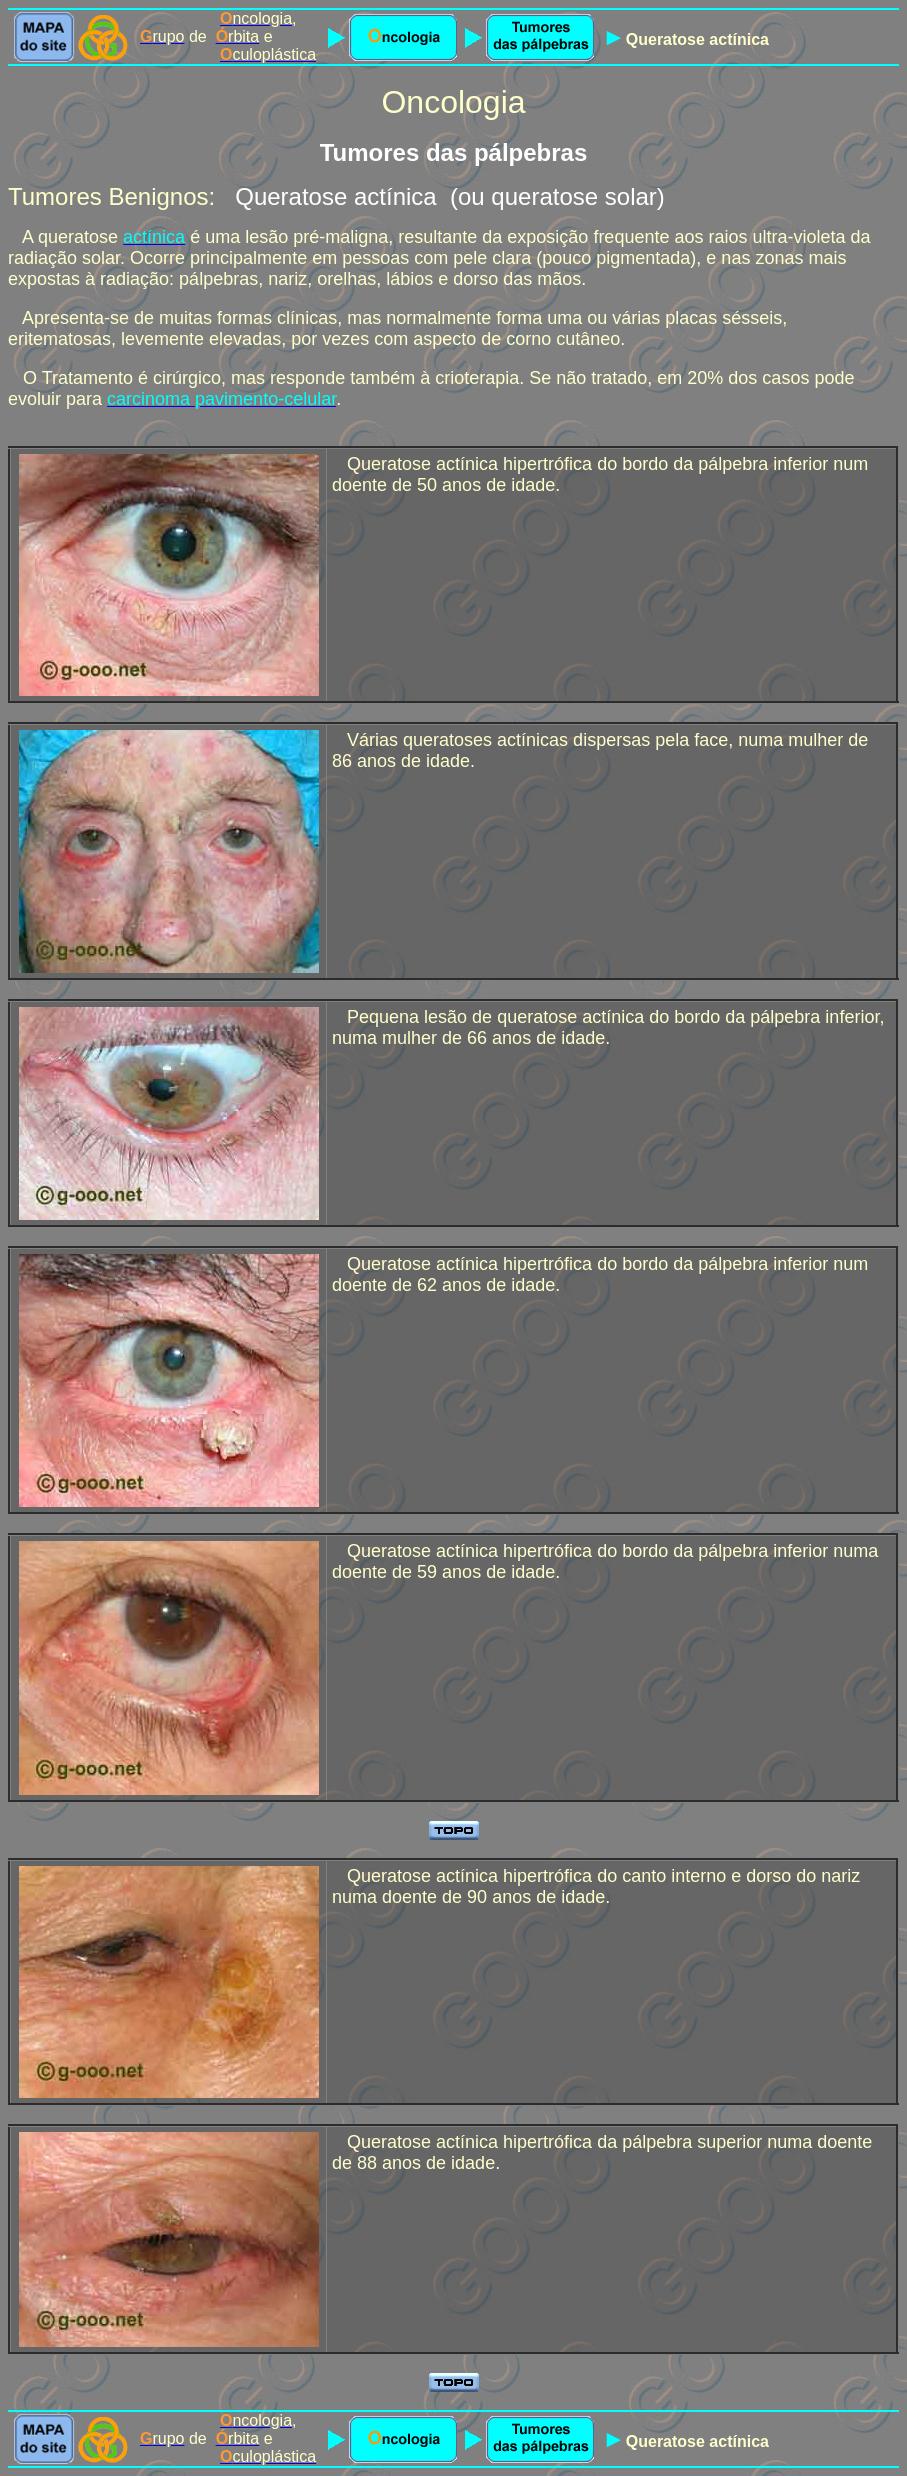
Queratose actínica (335, 196)
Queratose (668, 39)
